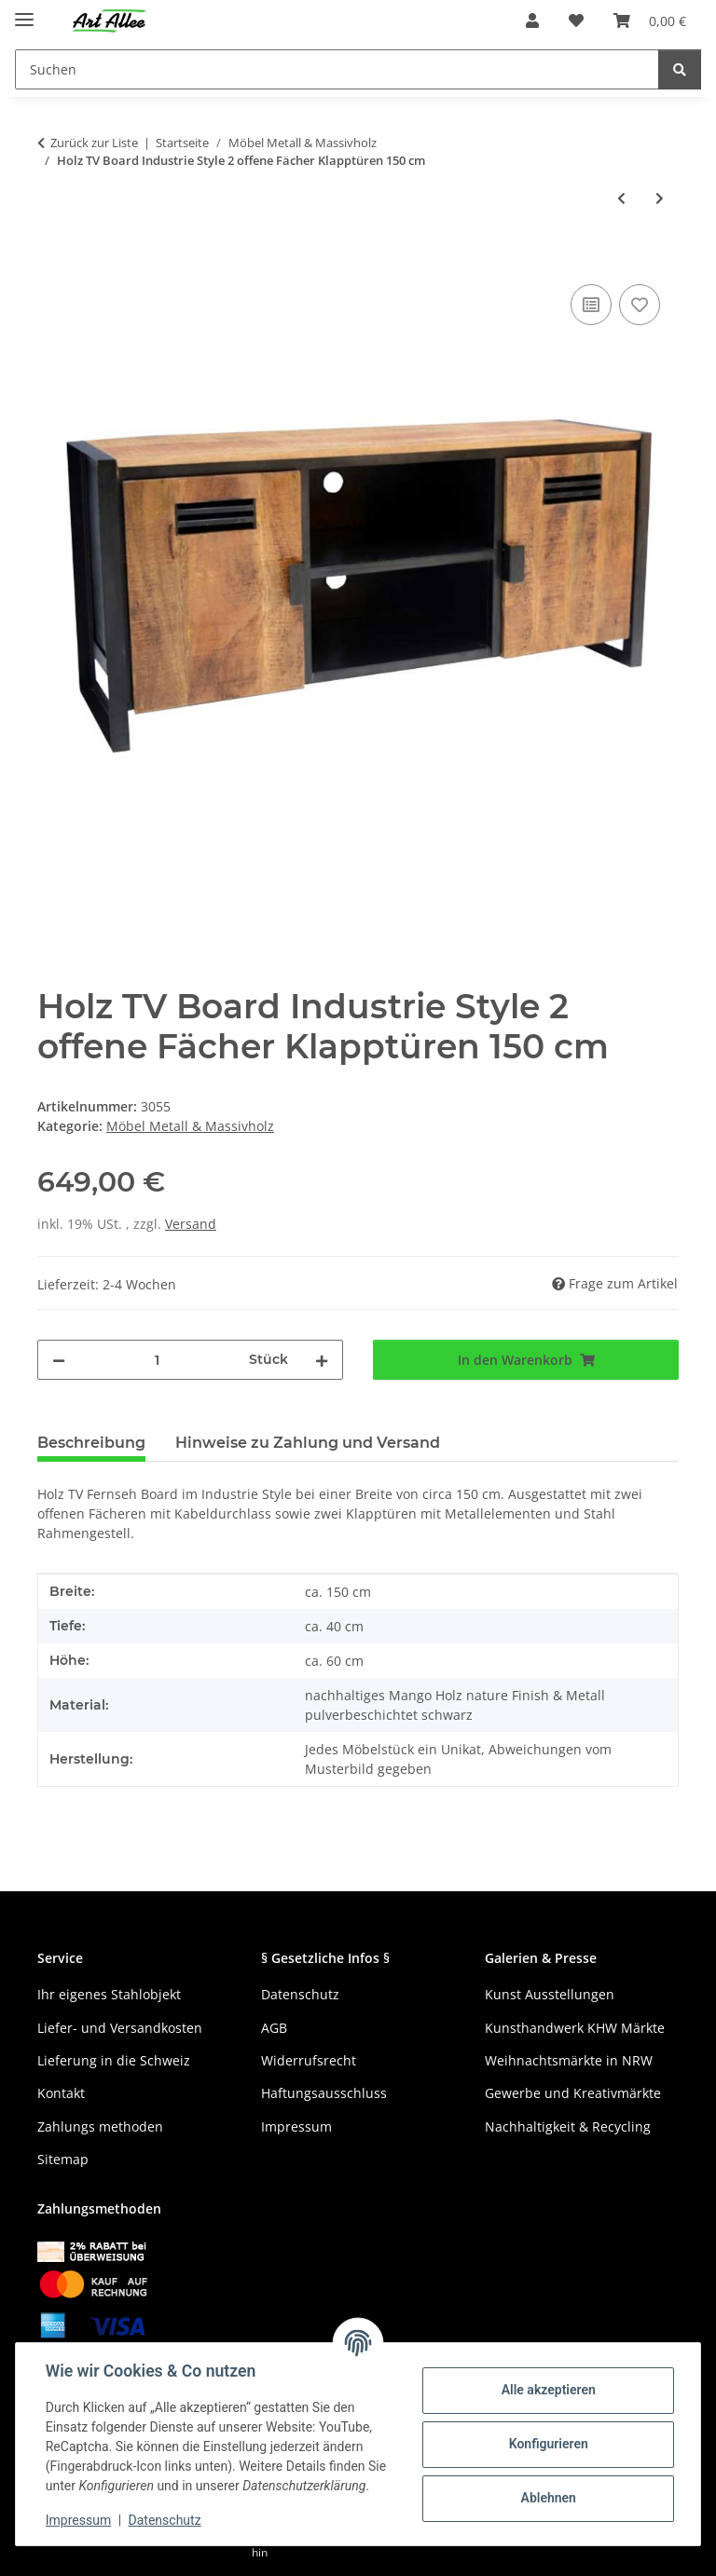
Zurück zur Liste (94, 142)
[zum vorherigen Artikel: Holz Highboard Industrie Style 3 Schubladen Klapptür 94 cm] (621, 198)
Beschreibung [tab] (91, 1443)
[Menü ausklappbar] (24, 11)
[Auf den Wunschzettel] (639, 304)
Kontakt (61, 2093)
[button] (532, 20)
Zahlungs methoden (100, 2126)
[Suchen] (337, 69)
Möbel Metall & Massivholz (190, 1126)
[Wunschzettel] (576, 20)
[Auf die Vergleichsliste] (591, 304)
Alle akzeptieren (548, 2389)
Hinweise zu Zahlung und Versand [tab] (307, 1443)
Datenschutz (165, 2520)
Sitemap (63, 2159)
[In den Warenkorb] (52, 259)
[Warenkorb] (650, 20)
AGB (274, 2028)
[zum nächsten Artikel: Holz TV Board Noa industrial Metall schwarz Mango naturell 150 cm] (659, 198)
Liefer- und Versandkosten (119, 2028)
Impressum (78, 2520)
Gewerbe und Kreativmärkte (573, 2093)
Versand (190, 1224)
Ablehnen (547, 2497)
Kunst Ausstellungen (549, 1994)
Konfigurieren (547, 2443)
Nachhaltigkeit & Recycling (568, 2126)
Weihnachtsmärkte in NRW (569, 2060)
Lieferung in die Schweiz (113, 2060)
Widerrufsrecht (308, 2060)
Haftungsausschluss (324, 2093)
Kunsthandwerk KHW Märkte (575, 2028)
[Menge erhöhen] (321, 1360)
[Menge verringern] (58, 1360)
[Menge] (157, 1360)
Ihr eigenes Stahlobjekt (109, 1994)
